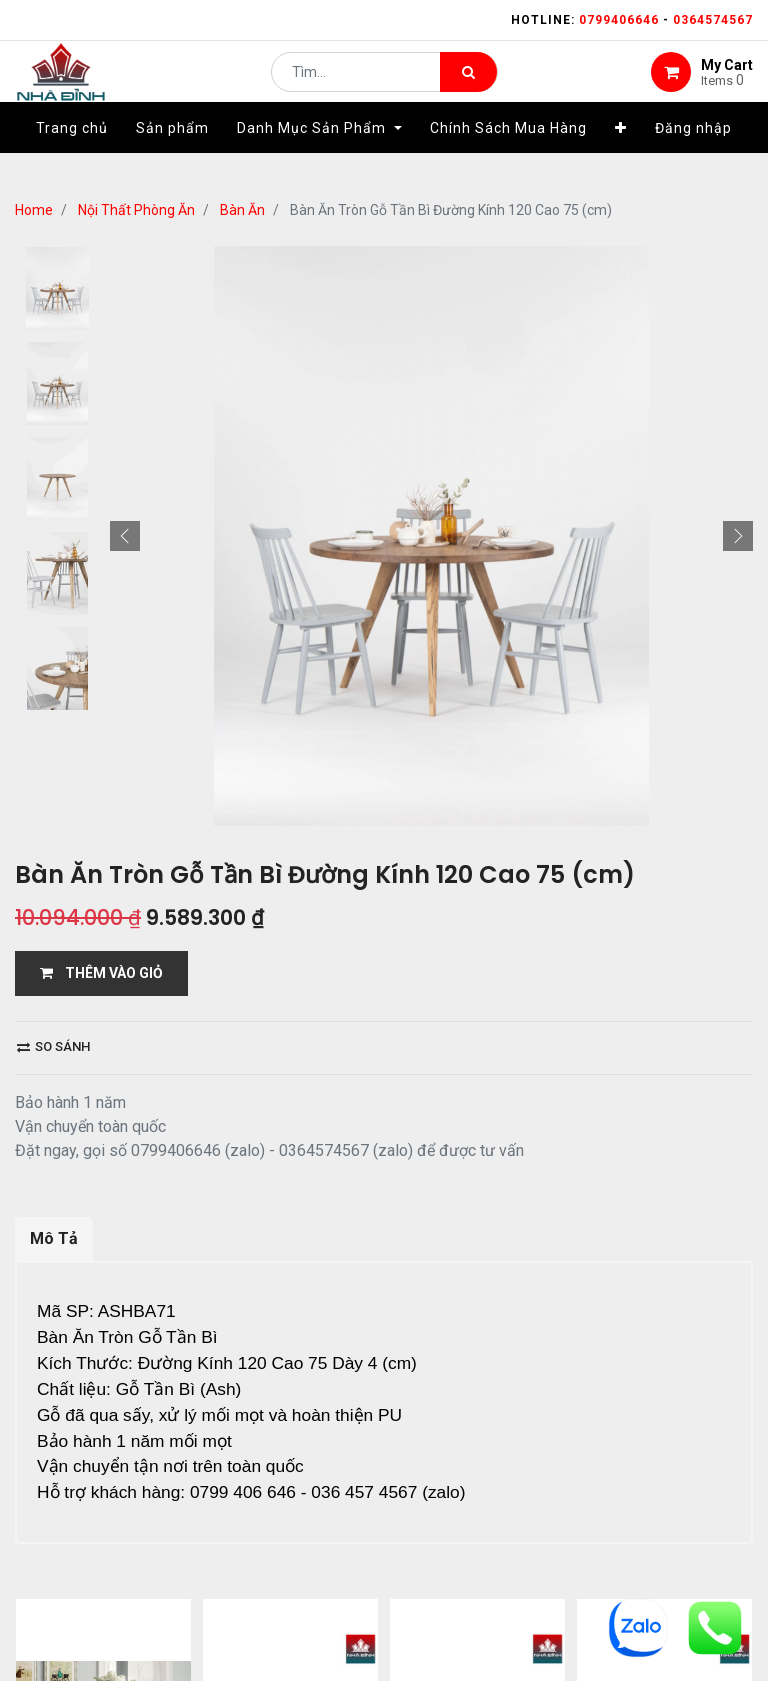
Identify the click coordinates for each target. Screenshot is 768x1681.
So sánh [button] (53, 1046)
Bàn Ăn (242, 210)
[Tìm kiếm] (468, 86)
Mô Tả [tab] (54, 1238)
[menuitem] (72, 157)
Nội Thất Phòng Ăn (136, 210)
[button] (621, 157)
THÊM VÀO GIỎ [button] (101, 973)
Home (34, 210)
